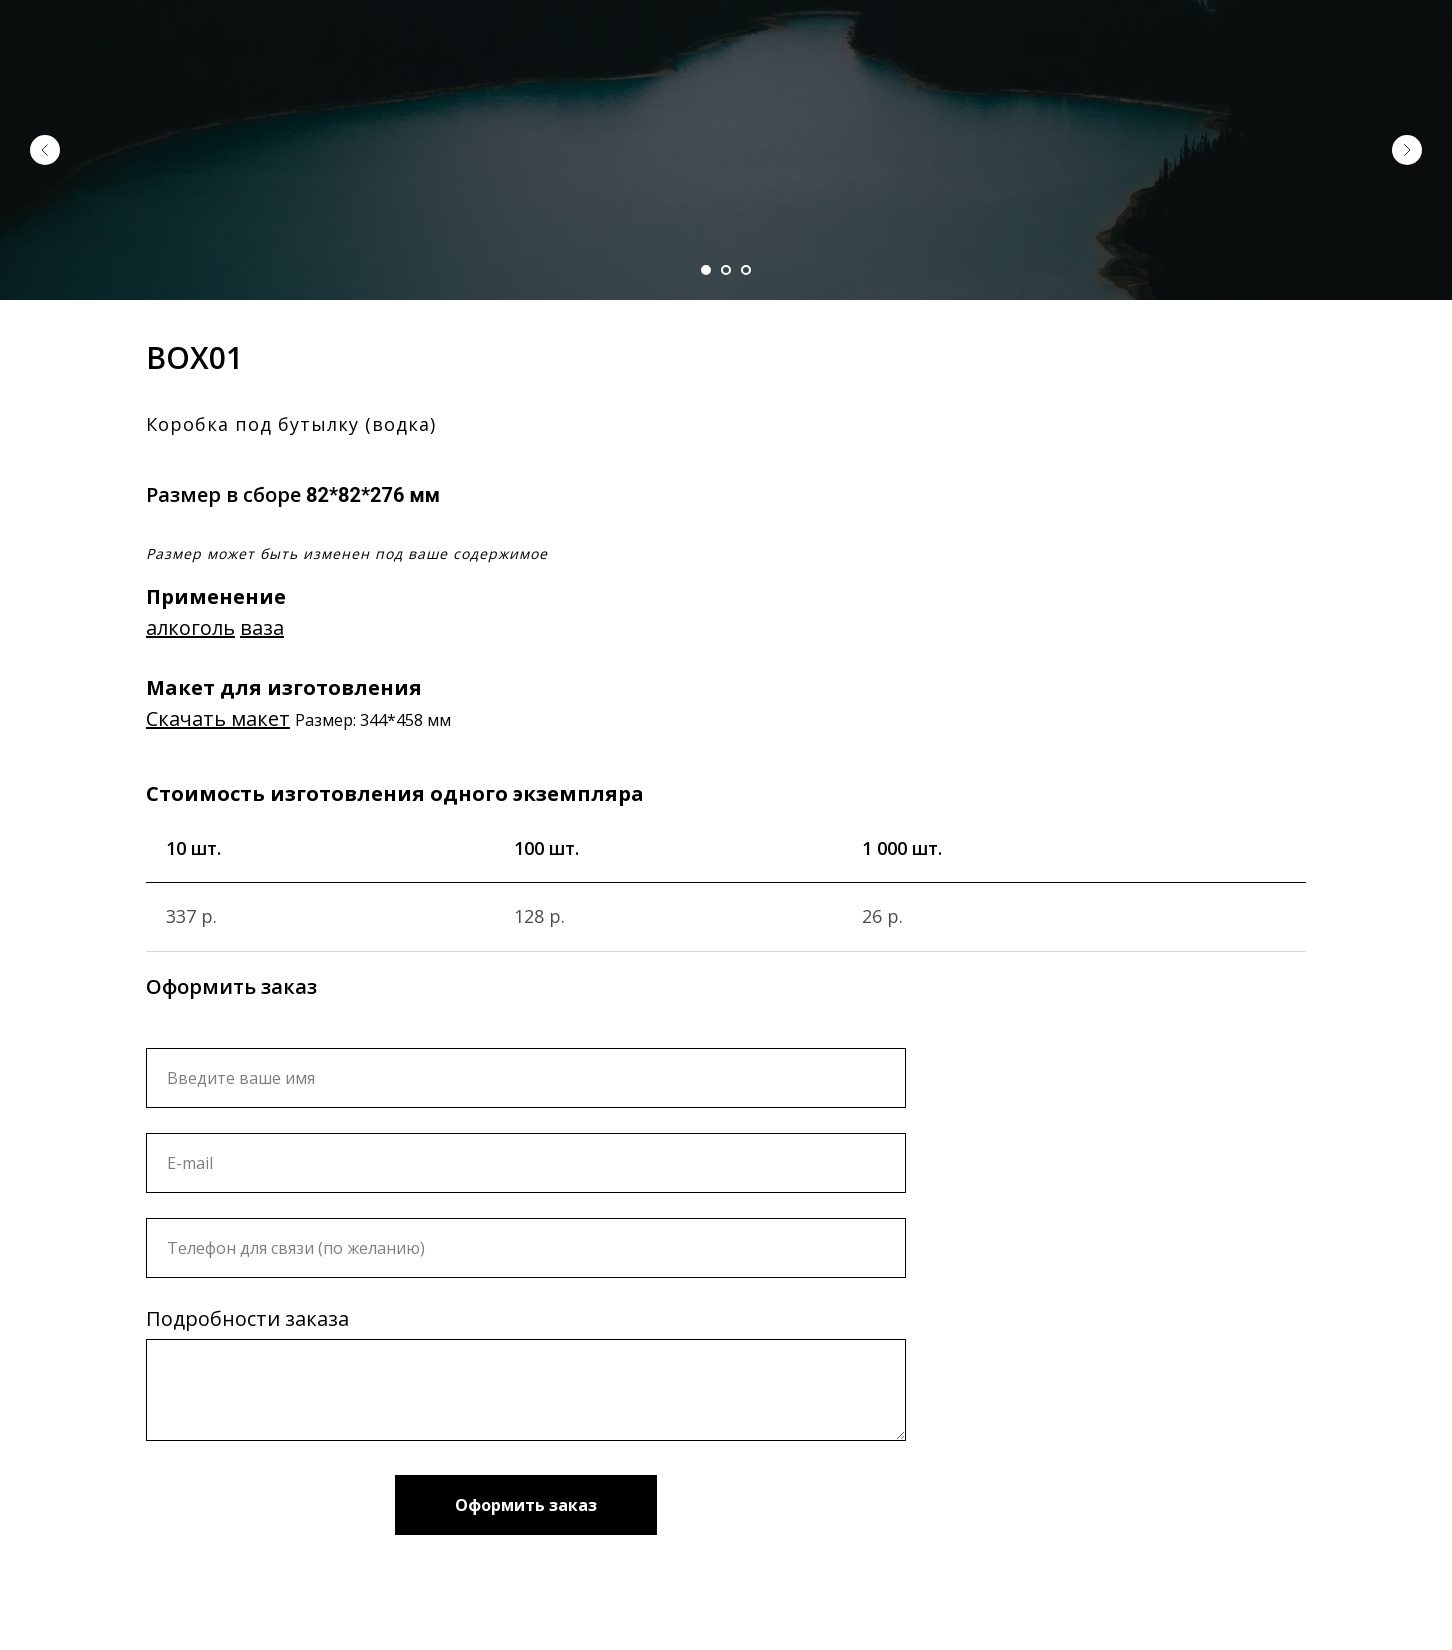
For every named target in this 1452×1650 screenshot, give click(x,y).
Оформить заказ (526, 1505)
